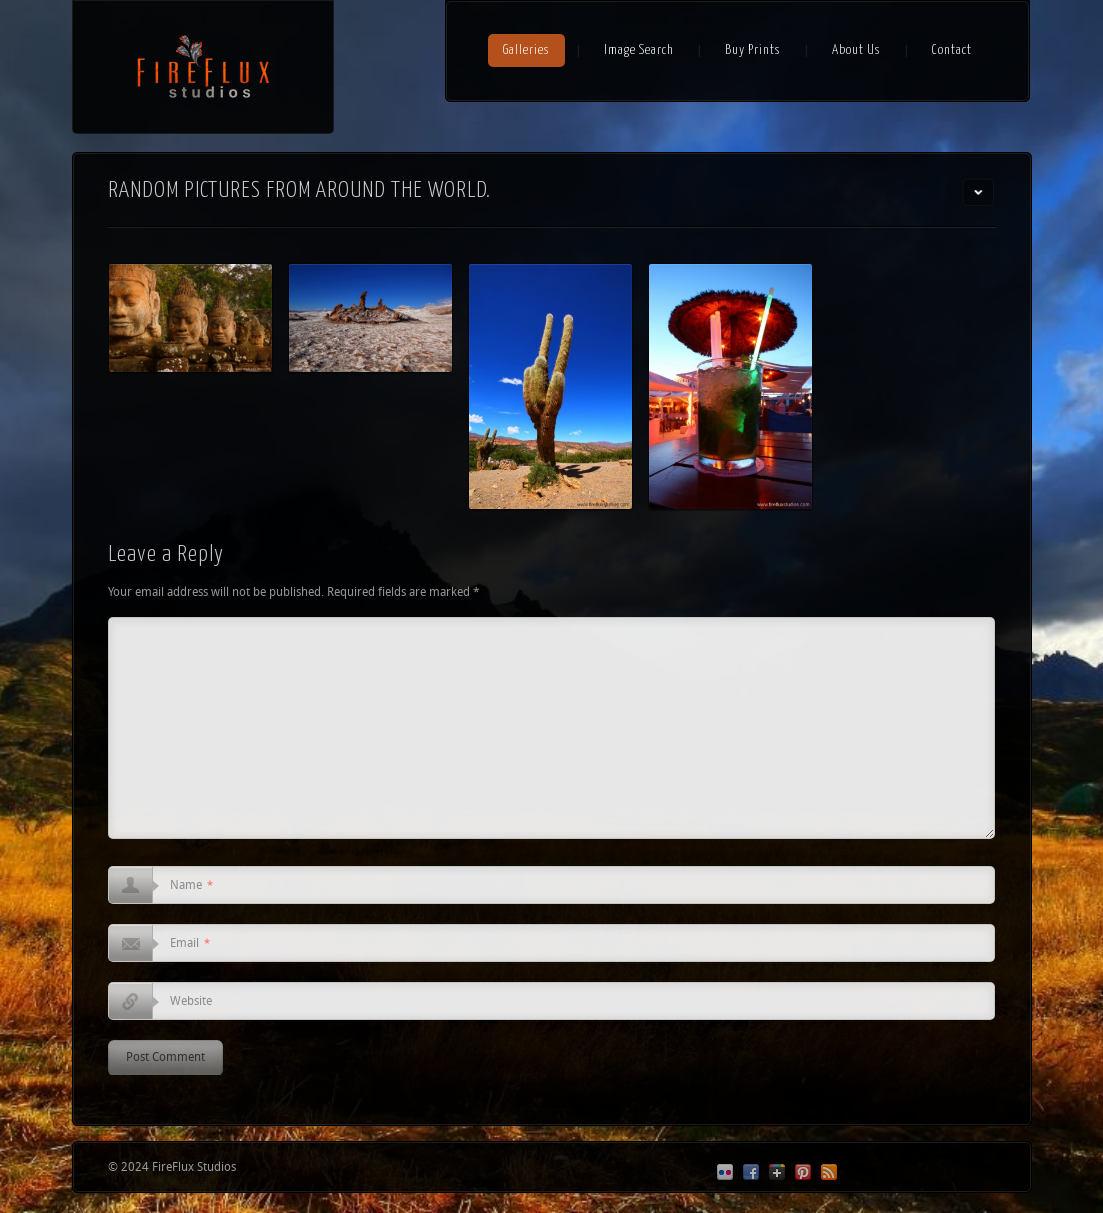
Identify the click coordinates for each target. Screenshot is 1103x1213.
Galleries (526, 50)
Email (190, 944)
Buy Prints (753, 50)
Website (191, 1002)
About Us (856, 50)
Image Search (639, 50)
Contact (952, 50)
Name (191, 886)
